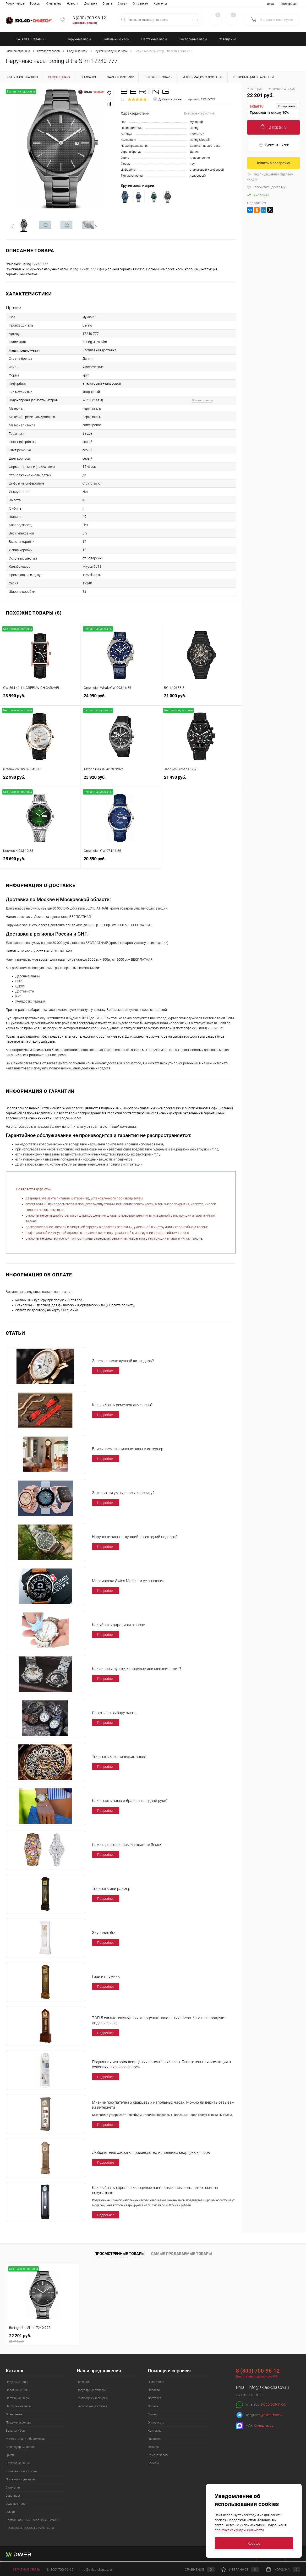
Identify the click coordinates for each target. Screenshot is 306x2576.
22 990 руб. (40, 781)
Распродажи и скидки (92, 2399)
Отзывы (155, 3)
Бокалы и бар (15, 2432)
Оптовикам (100, 3)
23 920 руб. (121, 781)
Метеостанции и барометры (25, 2440)
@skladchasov (271, 2416)
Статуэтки (13, 2489)
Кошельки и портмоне (21, 2472)
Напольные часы (18, 2391)
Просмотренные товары (119, 2255)
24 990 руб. (121, 700)
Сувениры (13, 2497)
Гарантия (138, 3)
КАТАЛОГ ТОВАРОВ (28, 39)
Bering (194, 128)
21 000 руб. (201, 700)
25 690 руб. (40, 863)
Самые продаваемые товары (181, 2255)
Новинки (83, 2383)
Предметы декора (19, 2424)
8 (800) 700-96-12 (89, 17)
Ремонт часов (158, 2456)
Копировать (286, 106)
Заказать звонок (84, 23)
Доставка (50, 3)
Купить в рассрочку (273, 163)
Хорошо (254, 2543)
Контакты (119, 3)
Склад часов (263, 2427)
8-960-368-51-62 (273, 2405)
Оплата (67, 3)
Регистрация (288, 3)
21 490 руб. (201, 781)
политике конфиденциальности (239, 2530)
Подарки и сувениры (20, 2481)
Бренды (153, 2464)
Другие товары (202, 401)
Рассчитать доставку (266, 187)
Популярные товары (91, 2391)
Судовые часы (16, 2505)
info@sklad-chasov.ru (268, 2388)
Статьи (82, 3)
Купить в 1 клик (274, 145)
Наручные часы (17, 2383)
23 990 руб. (40, 700)
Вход (270, 3)
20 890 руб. (121, 863)
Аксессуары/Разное (20, 2448)
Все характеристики (199, 113)
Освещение (14, 2416)
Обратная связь (23, 2569)
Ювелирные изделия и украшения (30, 2529)
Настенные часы (18, 2399)
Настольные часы (19, 2407)
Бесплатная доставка (92, 2407)
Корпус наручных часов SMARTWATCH (33, 2521)
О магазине (13, 3)
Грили (10, 2456)
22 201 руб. (42, 2340)
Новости (32, 3)
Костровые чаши (18, 2464)
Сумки (10, 2513)
